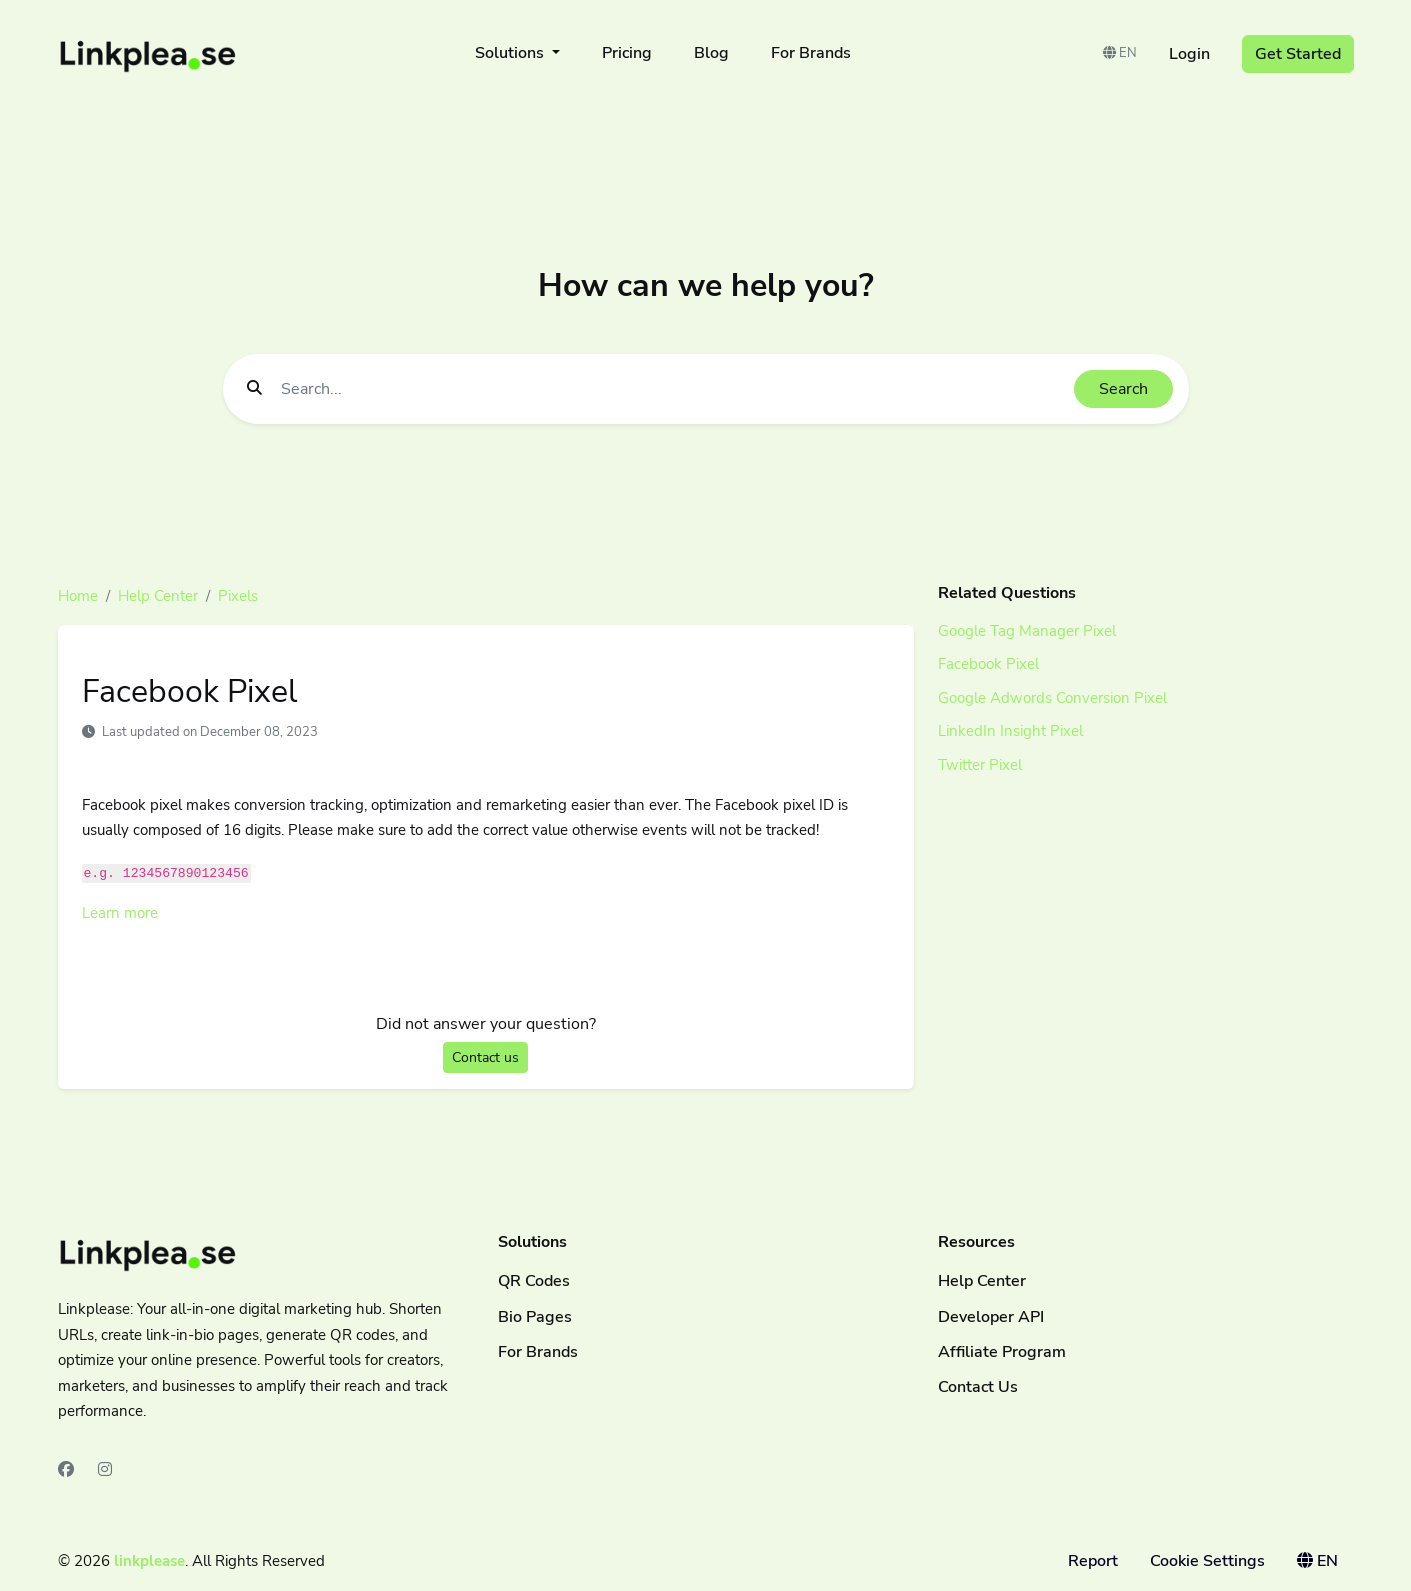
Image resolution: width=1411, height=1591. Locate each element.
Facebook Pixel (988, 664)
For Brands (811, 53)
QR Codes (534, 1281)
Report (1093, 1561)
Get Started (1298, 54)
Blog (711, 53)
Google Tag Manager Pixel (1027, 631)
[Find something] (672, 389)
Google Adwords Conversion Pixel (1052, 698)
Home (78, 596)
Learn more (120, 913)
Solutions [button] (511, 53)
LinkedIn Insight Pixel (1010, 731)
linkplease (149, 1561)
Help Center (158, 596)
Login (1189, 54)
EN (1120, 53)
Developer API (991, 1317)
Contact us (485, 1057)
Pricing (627, 53)
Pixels (238, 596)
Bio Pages (535, 1317)
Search (1123, 389)
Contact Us (978, 1387)
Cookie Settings (1207, 1561)
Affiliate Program (1002, 1352)
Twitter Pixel (980, 765)
